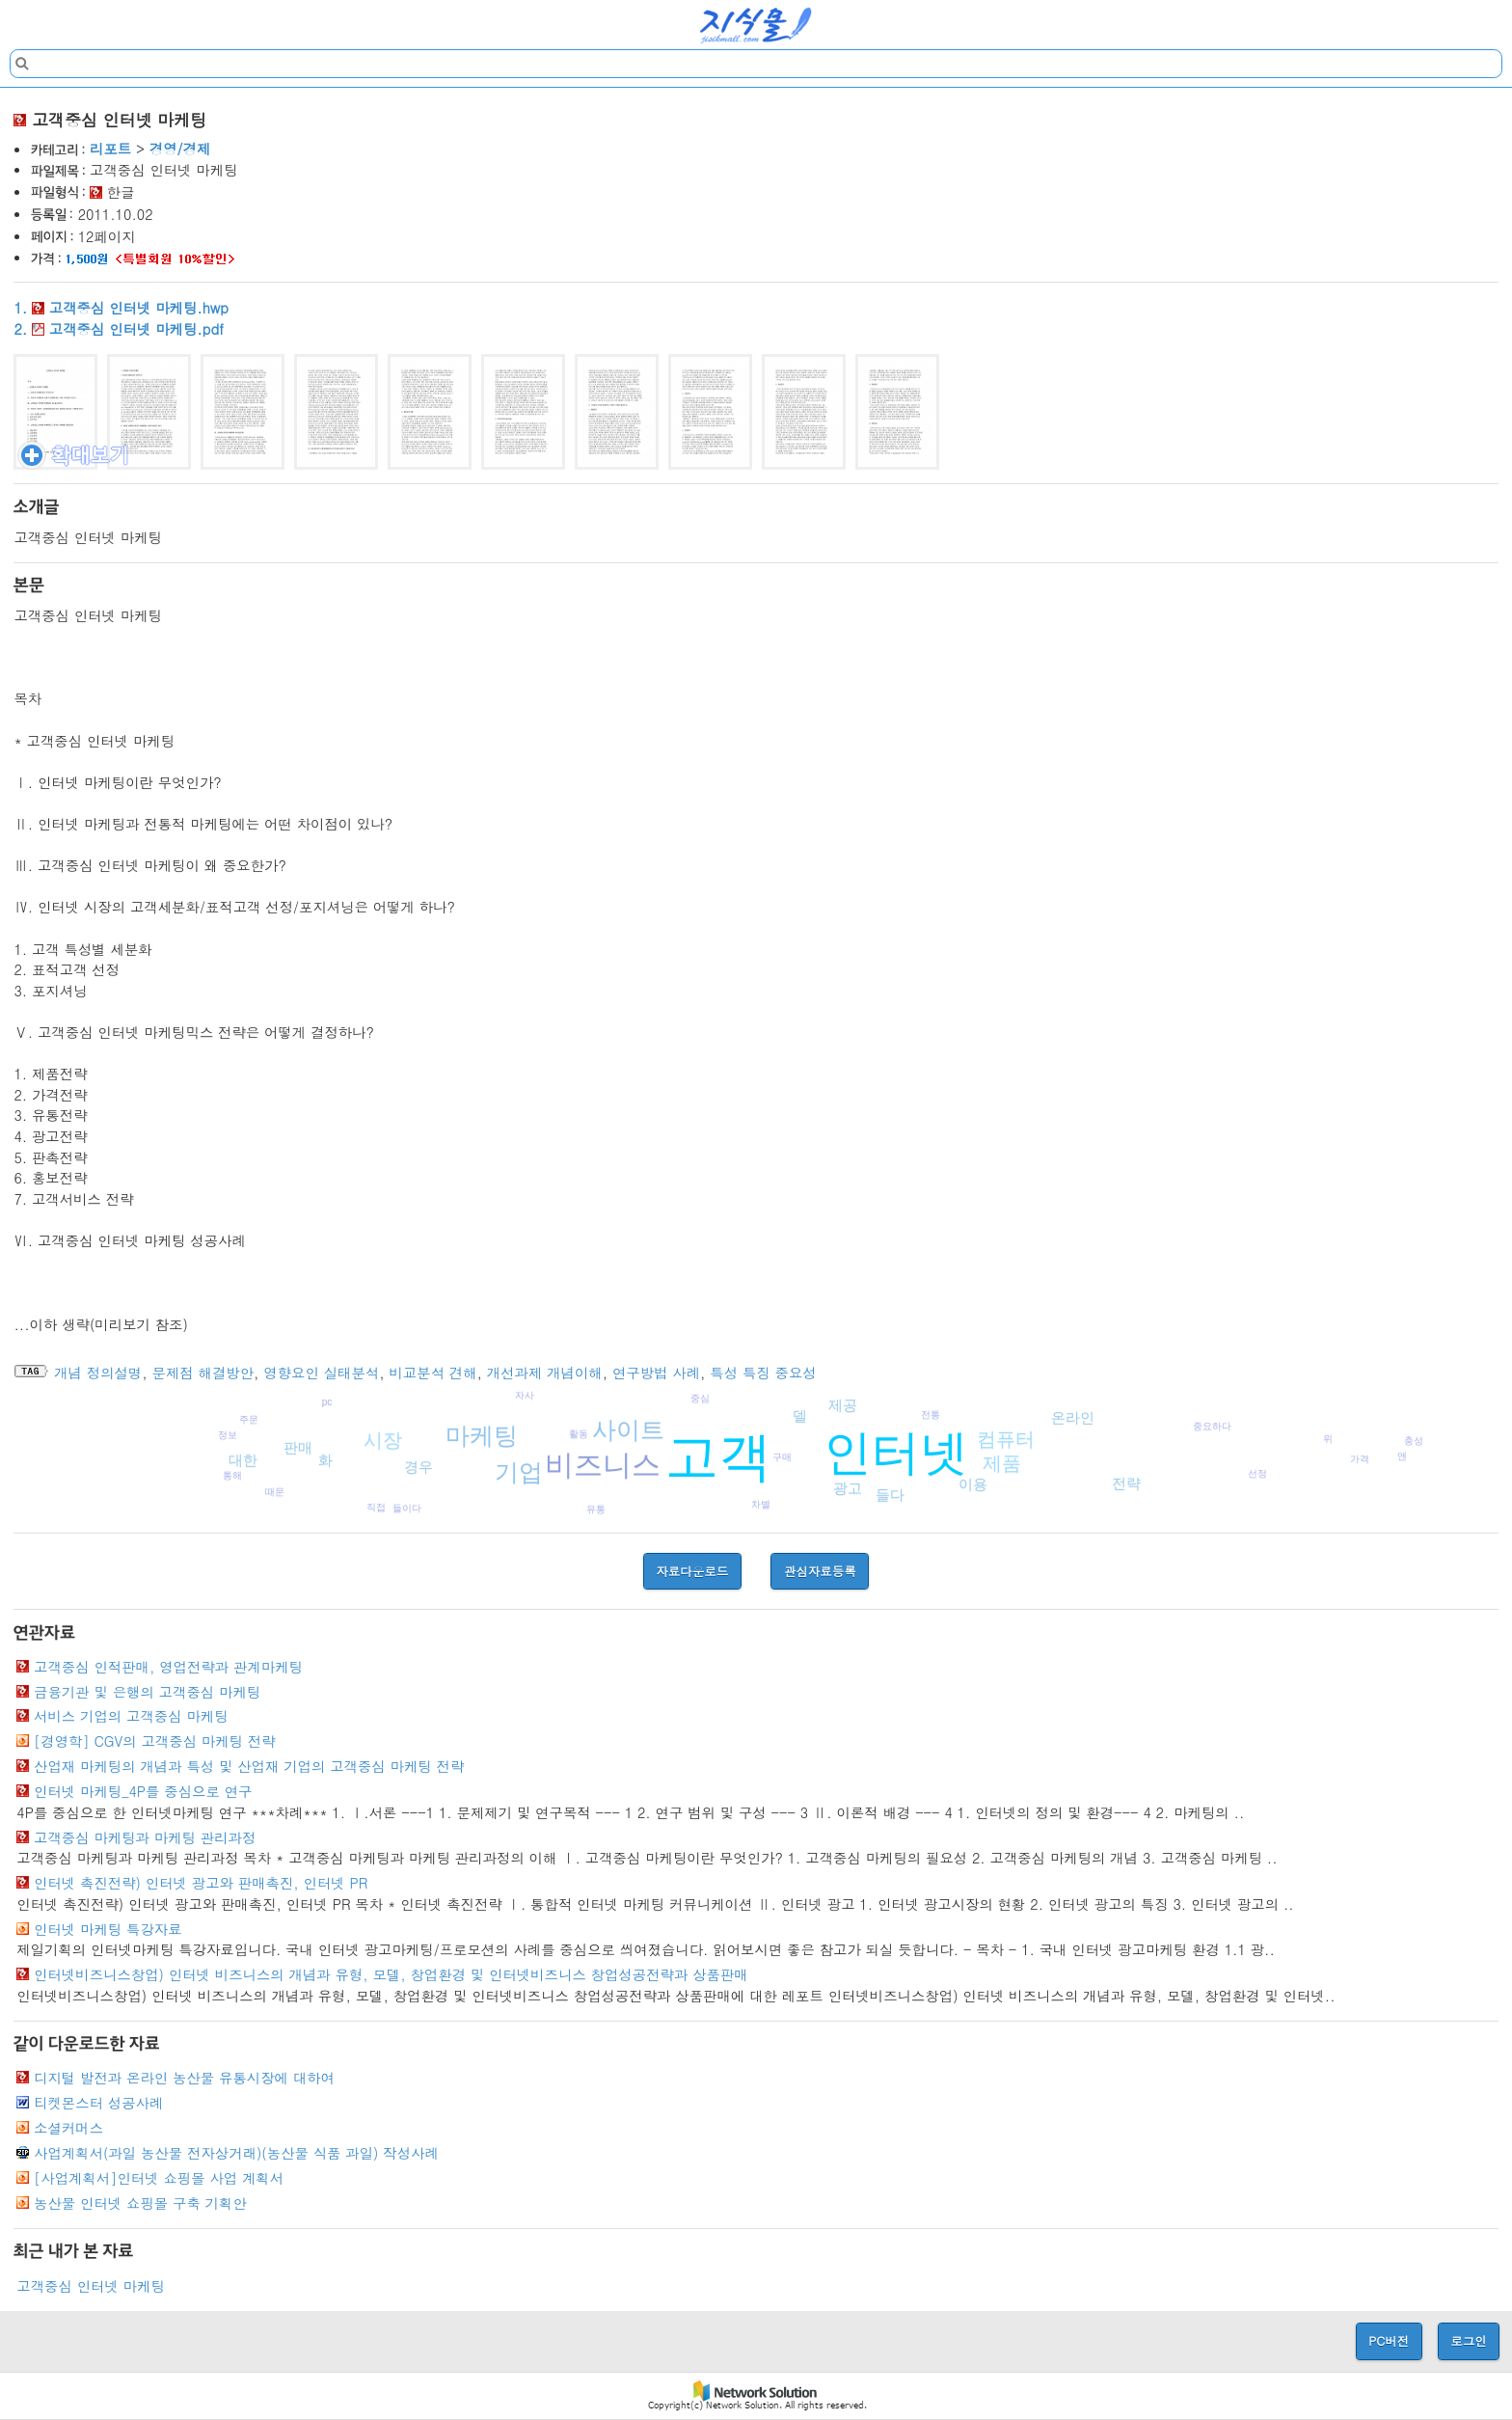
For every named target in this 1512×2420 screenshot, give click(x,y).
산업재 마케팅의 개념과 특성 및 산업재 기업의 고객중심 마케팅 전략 (249, 1766)
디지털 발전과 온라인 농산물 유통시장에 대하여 (184, 2077)
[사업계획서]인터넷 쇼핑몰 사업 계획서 (159, 2178)
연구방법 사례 (656, 1372)
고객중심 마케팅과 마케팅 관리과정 (145, 1837)
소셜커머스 (68, 2127)
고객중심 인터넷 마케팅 (90, 2286)
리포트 (110, 148)
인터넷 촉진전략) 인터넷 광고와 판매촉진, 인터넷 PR (200, 1882)
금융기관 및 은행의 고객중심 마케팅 (147, 1691)
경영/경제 (180, 148)
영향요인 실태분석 (321, 1372)
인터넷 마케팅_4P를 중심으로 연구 (143, 1791)
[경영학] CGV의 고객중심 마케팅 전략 (155, 1741)
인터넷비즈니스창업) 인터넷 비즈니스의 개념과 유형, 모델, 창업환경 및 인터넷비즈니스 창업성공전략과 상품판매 (391, 1974)
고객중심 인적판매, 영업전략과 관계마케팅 (168, 1666)
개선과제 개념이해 (545, 1372)
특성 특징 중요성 (763, 1372)
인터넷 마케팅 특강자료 (108, 1929)
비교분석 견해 (432, 1372)
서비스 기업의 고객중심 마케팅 (131, 1716)
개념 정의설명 (98, 1372)
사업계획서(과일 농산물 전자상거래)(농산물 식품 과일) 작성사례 (236, 2152)
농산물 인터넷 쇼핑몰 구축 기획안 (140, 2203)
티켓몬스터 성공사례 (98, 2102)
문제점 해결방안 (203, 1372)
